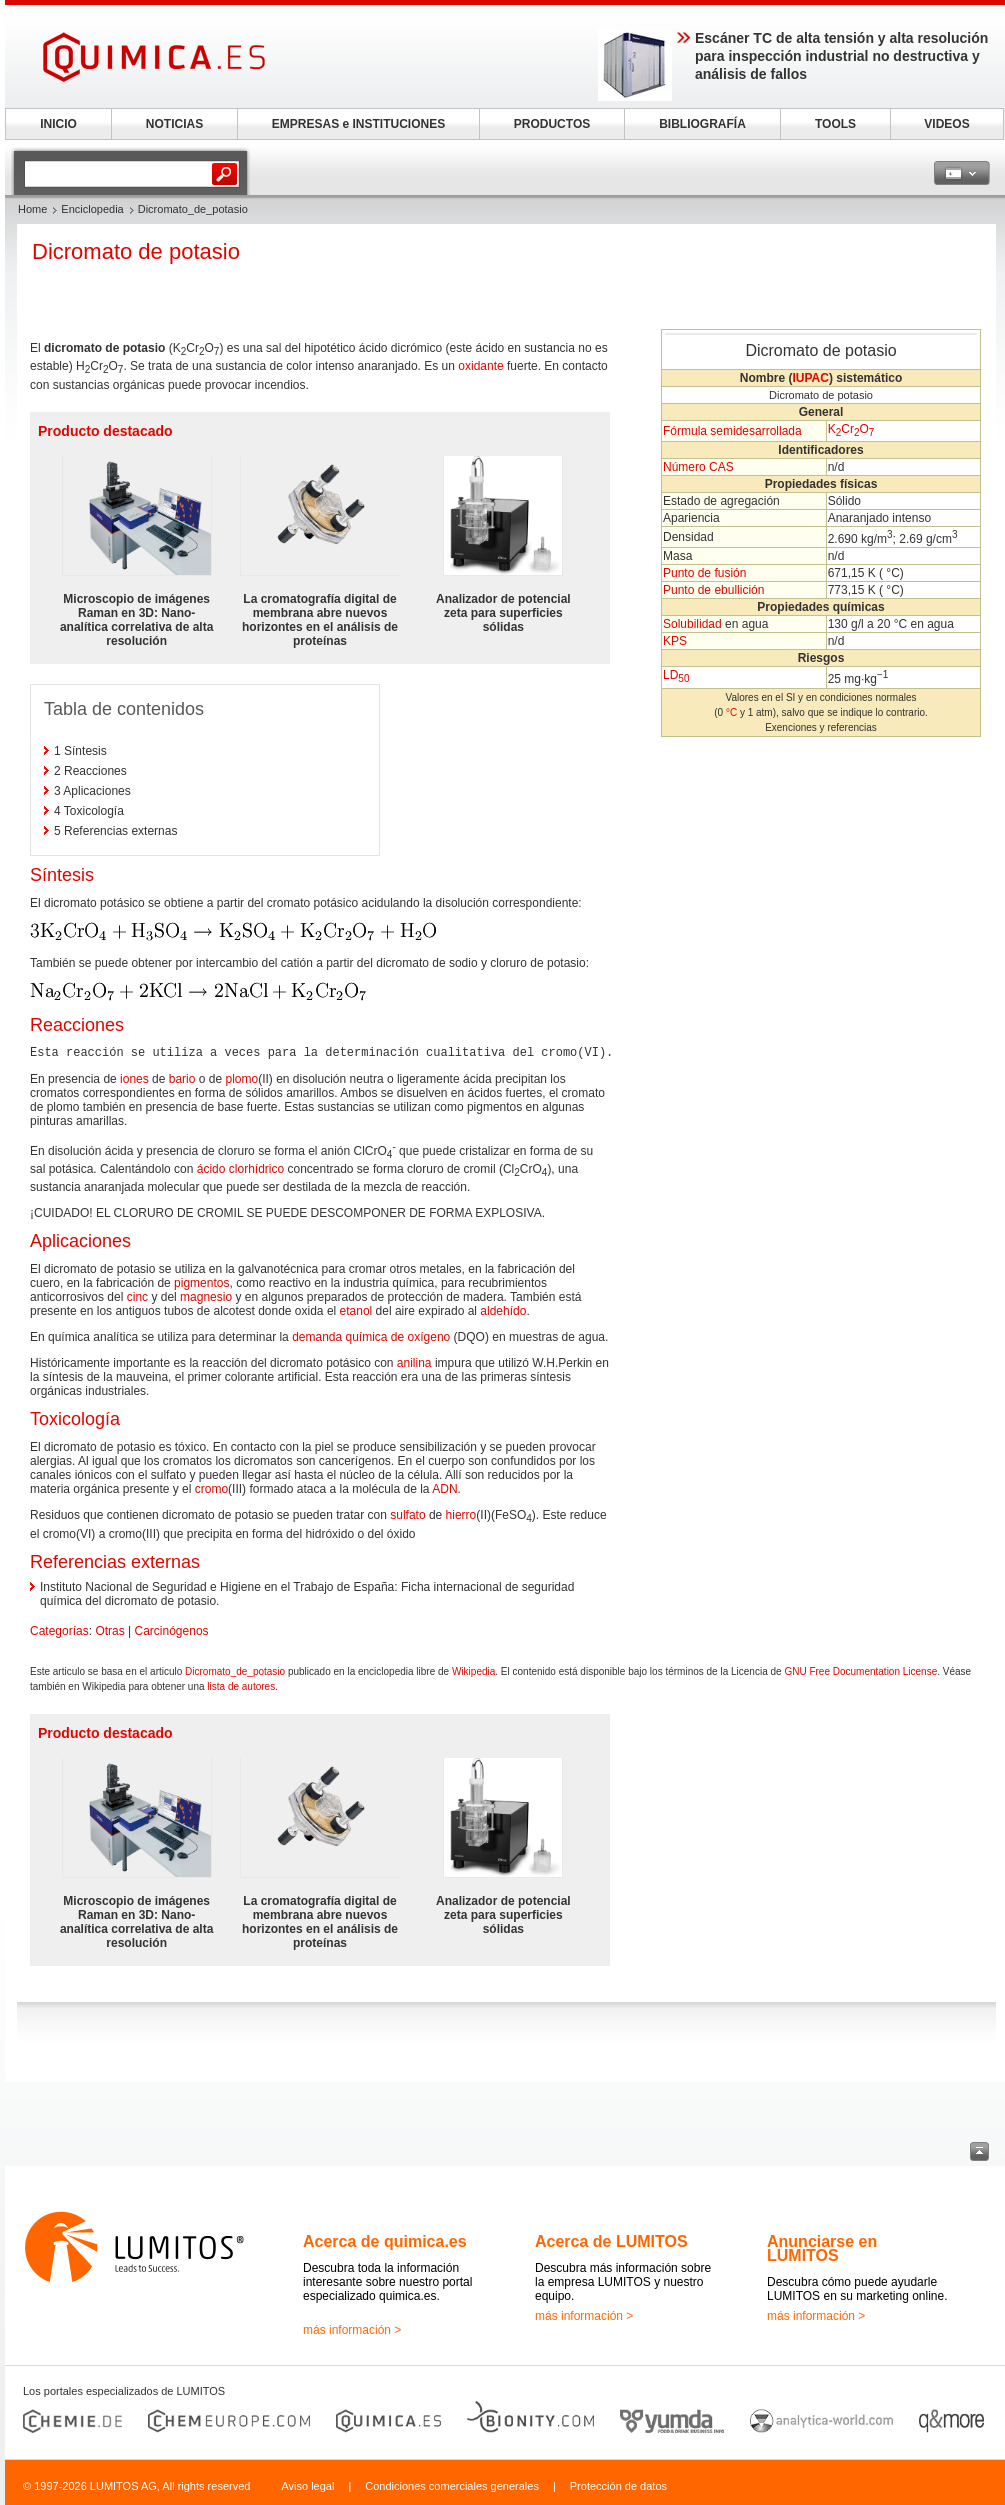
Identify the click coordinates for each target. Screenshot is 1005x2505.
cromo (211, 1489)
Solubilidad (692, 624)
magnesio (206, 1297)
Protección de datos (618, 2486)
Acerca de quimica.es (385, 2241)
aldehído (503, 1311)
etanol (356, 1311)
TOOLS (835, 124)
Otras (109, 1631)
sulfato (407, 1515)
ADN (444, 1489)
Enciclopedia (92, 209)
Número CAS (698, 467)
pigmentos (201, 1283)
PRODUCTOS (552, 124)
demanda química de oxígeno (371, 1337)
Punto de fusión (704, 573)
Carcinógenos (172, 1631)
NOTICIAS (174, 124)
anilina (414, 1363)
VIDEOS (946, 124)
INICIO (58, 124)
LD (676, 675)
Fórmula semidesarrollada (732, 431)
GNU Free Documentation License (860, 1671)
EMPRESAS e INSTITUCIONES (358, 124)
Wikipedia (473, 1671)
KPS (675, 641)
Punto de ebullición (713, 590)
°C (731, 712)
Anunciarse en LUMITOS (822, 2248)
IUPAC (810, 378)
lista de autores (241, 1686)
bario (182, 1079)
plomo (241, 1079)
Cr (850, 429)
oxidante (480, 366)
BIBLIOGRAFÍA (702, 124)
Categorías (59, 1631)
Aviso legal (307, 2486)
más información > (352, 2330)
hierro (461, 1515)
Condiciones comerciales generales (452, 2486)
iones (134, 1079)
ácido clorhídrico (240, 1169)
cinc (137, 1297)
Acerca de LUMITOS (611, 2241)
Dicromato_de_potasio (235, 1671)
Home (32, 209)
